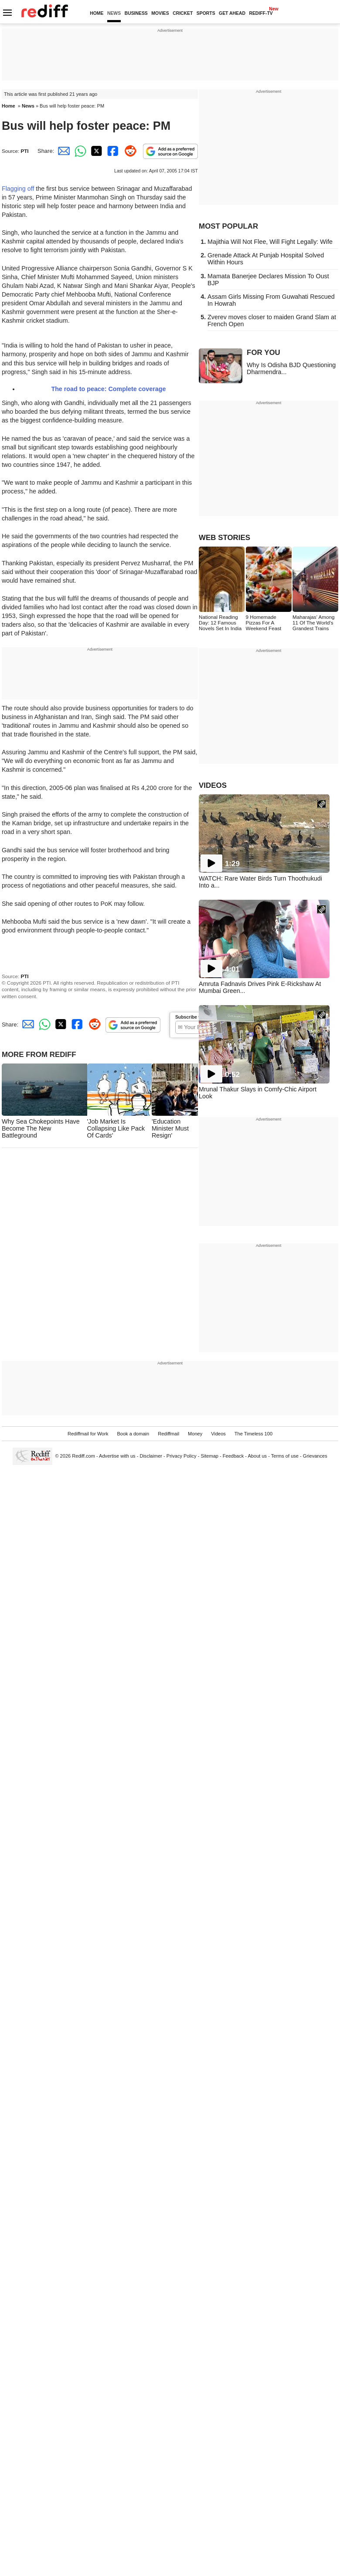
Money (195, 1433)
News (28, 105)
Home (8, 105)
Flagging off (19, 188)
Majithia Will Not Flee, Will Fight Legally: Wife (270, 241)
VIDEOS (213, 785)
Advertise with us (117, 1455)
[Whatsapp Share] (79, 151)
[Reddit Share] (128, 151)
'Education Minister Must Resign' (170, 1128)
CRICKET (183, 13)
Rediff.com (83, 1455)
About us (257, 1455)
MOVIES (160, 13)
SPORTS (206, 13)
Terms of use (285, 1455)
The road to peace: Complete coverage (108, 388)
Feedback (233, 1455)
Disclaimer (150, 1455)
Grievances (315, 1455)
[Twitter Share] (95, 151)
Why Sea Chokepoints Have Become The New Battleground (41, 1128)
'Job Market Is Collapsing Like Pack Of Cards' (116, 1128)
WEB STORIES (224, 537)
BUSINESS (136, 13)
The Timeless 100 (253, 1433)
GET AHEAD (232, 13)
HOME (96, 13)
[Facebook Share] (112, 151)
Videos (218, 1433)
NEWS (114, 13)
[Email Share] (62, 151)
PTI (24, 151)
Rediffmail (168, 1433)
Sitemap (209, 1455)
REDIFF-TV (260, 13)
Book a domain (133, 1433)
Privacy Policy (182, 1455)
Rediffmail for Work (88, 1433)
